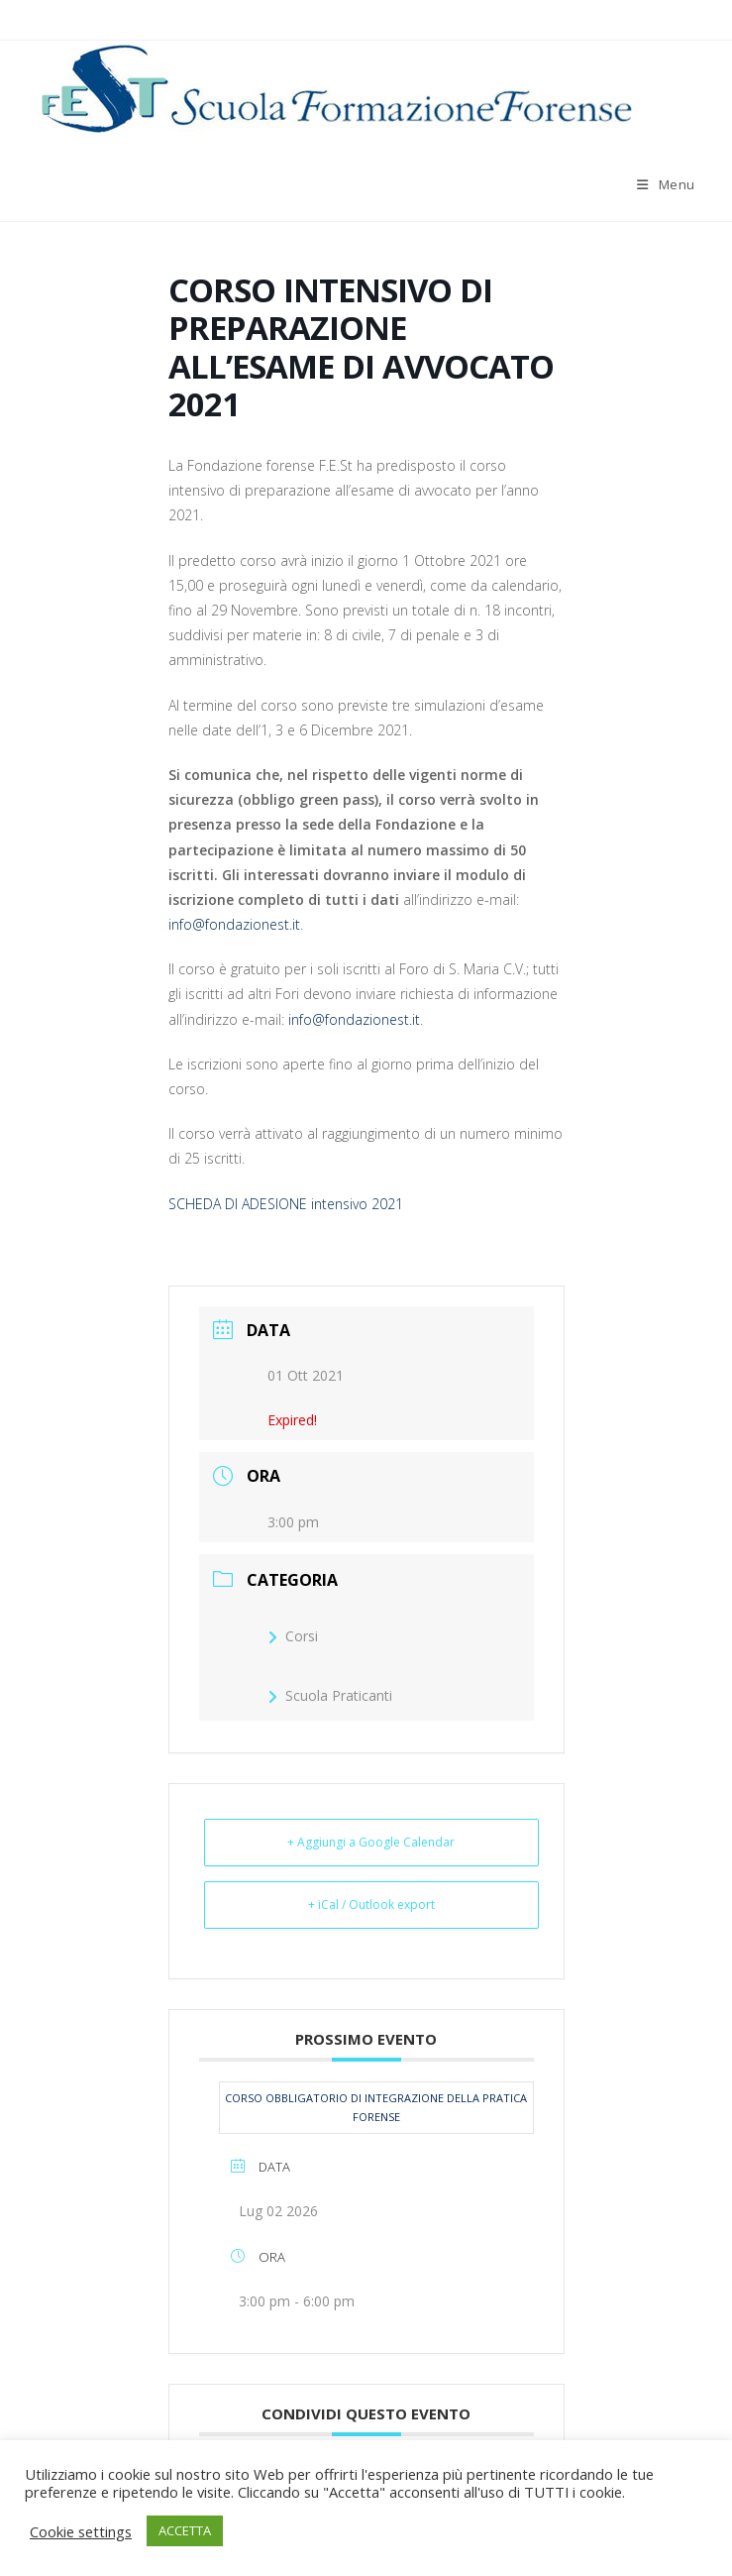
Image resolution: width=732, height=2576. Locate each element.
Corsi (292, 1635)
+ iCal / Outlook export (371, 1904)
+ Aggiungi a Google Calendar (371, 1842)
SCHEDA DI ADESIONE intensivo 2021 (285, 1203)
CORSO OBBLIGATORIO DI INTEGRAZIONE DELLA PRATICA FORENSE (376, 2107)
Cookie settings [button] (81, 2531)
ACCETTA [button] (184, 2530)
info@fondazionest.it (234, 924)
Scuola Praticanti (329, 1695)
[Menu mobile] (666, 184)
